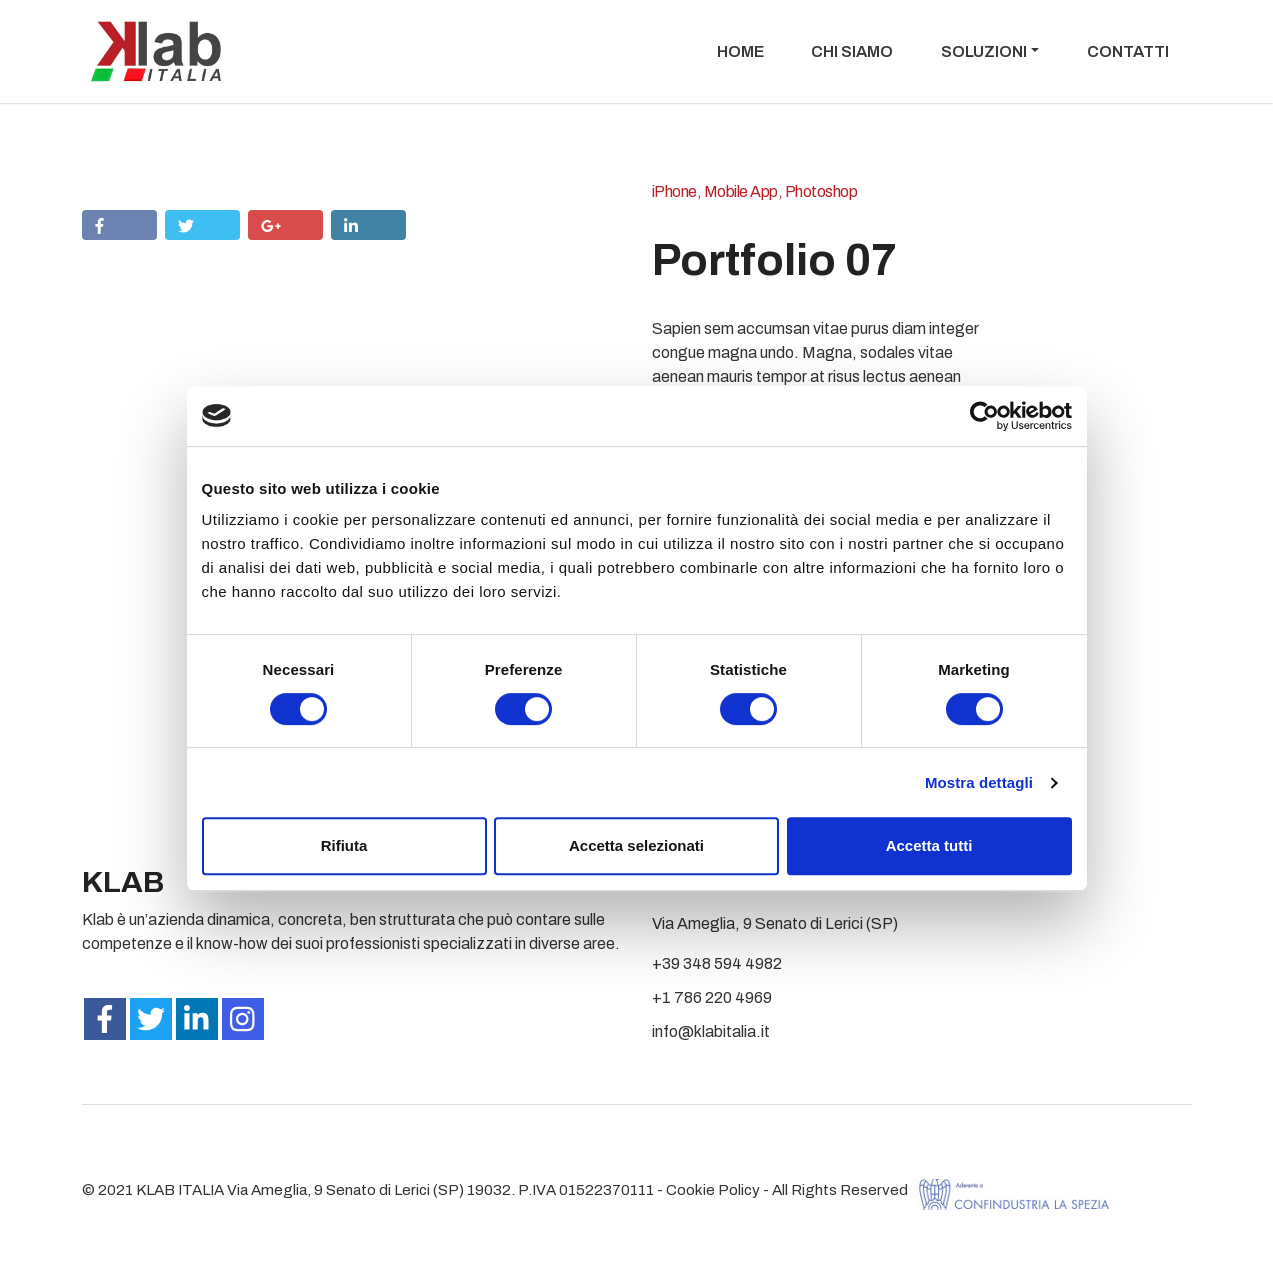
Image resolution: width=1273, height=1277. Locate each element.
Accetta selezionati (636, 845)
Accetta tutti (929, 845)
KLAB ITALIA (180, 1190)
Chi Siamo (852, 51)
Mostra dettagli (979, 782)
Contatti (1128, 51)
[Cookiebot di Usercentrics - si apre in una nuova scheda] (984, 416)
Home (740, 51)
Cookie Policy (713, 1190)
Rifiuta (344, 845)
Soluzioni (984, 51)
